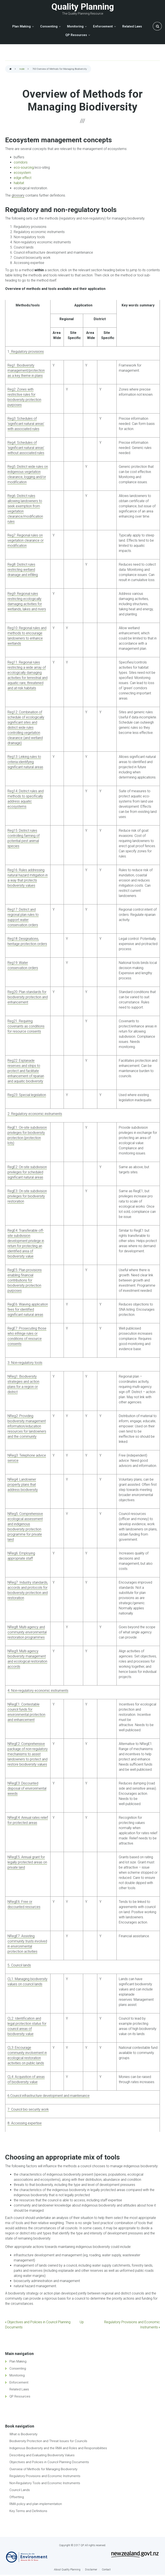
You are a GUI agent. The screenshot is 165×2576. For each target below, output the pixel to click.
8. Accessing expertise (25, 2123)
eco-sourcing (24, 167)
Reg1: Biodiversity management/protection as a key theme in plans (26, 370)
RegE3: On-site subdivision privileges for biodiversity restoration (27, 1196)
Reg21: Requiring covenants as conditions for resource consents (26, 1026)
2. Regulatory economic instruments (35, 1114)
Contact (106, 2569)
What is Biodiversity (23, 2434)
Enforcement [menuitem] (103, 26)
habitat (19, 183)
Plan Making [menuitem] (21, 26)
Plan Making (17, 2361)
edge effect (22, 178)
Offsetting (16, 2497)
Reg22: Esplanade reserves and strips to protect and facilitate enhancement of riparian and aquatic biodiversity (26, 1071)
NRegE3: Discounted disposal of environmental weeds (27, 1788)
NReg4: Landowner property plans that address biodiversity (23, 1484)
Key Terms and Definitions (28, 2511)
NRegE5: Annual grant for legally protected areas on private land (27, 1862)
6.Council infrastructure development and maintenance (49, 2096)
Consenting (17, 2368)
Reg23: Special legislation (27, 1095)
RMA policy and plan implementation (35, 2504)
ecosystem (22, 173)
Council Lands (19, 2490)
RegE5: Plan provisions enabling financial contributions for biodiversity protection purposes (25, 1280)
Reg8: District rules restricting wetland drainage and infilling (23, 569)
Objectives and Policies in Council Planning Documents (49, 2462)
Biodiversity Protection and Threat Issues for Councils (48, 2441)
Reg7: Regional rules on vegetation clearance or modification (26, 540)
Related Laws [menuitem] (132, 26)
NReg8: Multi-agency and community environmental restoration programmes (27, 1632)
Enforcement (18, 2382)
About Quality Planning (67, 2569)
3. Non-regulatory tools (25, 1363)
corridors (21, 162)
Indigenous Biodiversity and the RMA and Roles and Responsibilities (58, 2448)
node (21, 69)
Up (82, 2322)
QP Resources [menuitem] (76, 35)
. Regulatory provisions (26, 352)
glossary (18, 195)
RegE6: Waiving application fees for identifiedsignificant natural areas (28, 1309)
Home (10, 69)
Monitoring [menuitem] (75, 26)
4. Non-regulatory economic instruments (38, 1691)
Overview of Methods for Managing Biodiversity (43, 2469)
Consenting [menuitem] (49, 26)
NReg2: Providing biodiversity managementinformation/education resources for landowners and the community (27, 1426)
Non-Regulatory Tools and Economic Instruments (44, 2483)
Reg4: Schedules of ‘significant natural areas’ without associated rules (26, 448)
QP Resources (19, 2396)
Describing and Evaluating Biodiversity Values (42, 2455)
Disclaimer (91, 2569)
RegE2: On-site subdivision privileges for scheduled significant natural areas (27, 1172)
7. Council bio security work (28, 2109)
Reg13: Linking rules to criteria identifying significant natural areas (25, 762)
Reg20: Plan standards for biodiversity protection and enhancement (28, 997)
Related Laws (19, 2389)
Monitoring (17, 2375)
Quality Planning (82, 7)
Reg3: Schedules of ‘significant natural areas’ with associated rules (26, 423)
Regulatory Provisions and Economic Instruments (44, 2476)
